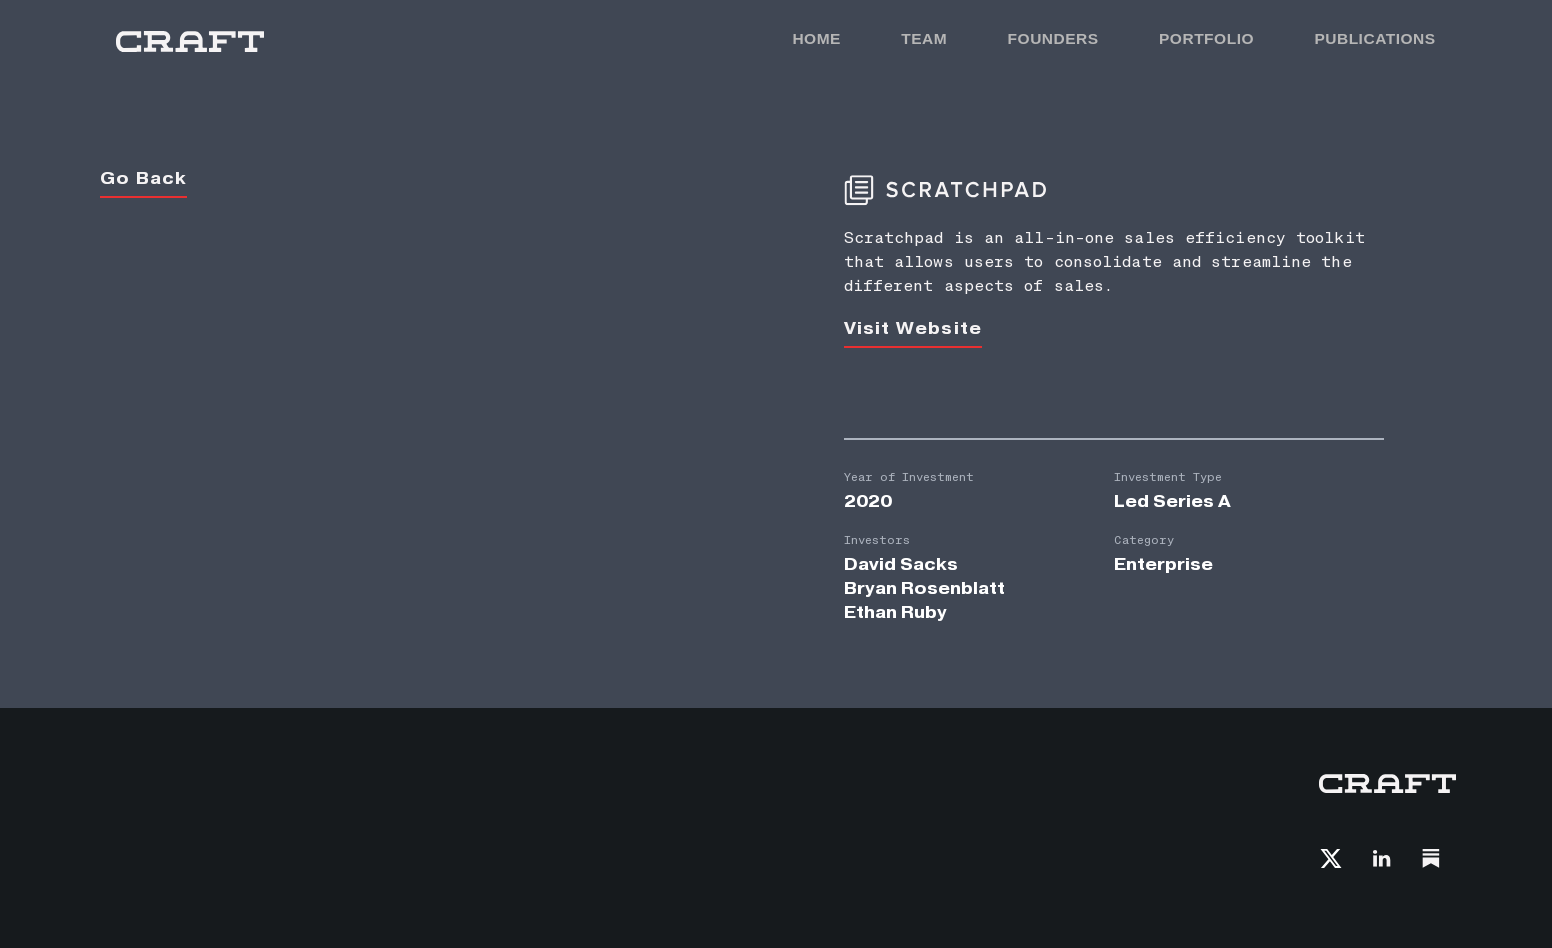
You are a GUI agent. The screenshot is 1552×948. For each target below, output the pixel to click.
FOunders (1053, 38)
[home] (184, 42)
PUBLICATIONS (1374, 38)
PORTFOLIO (1206, 38)
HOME (816, 38)
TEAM (924, 38)
